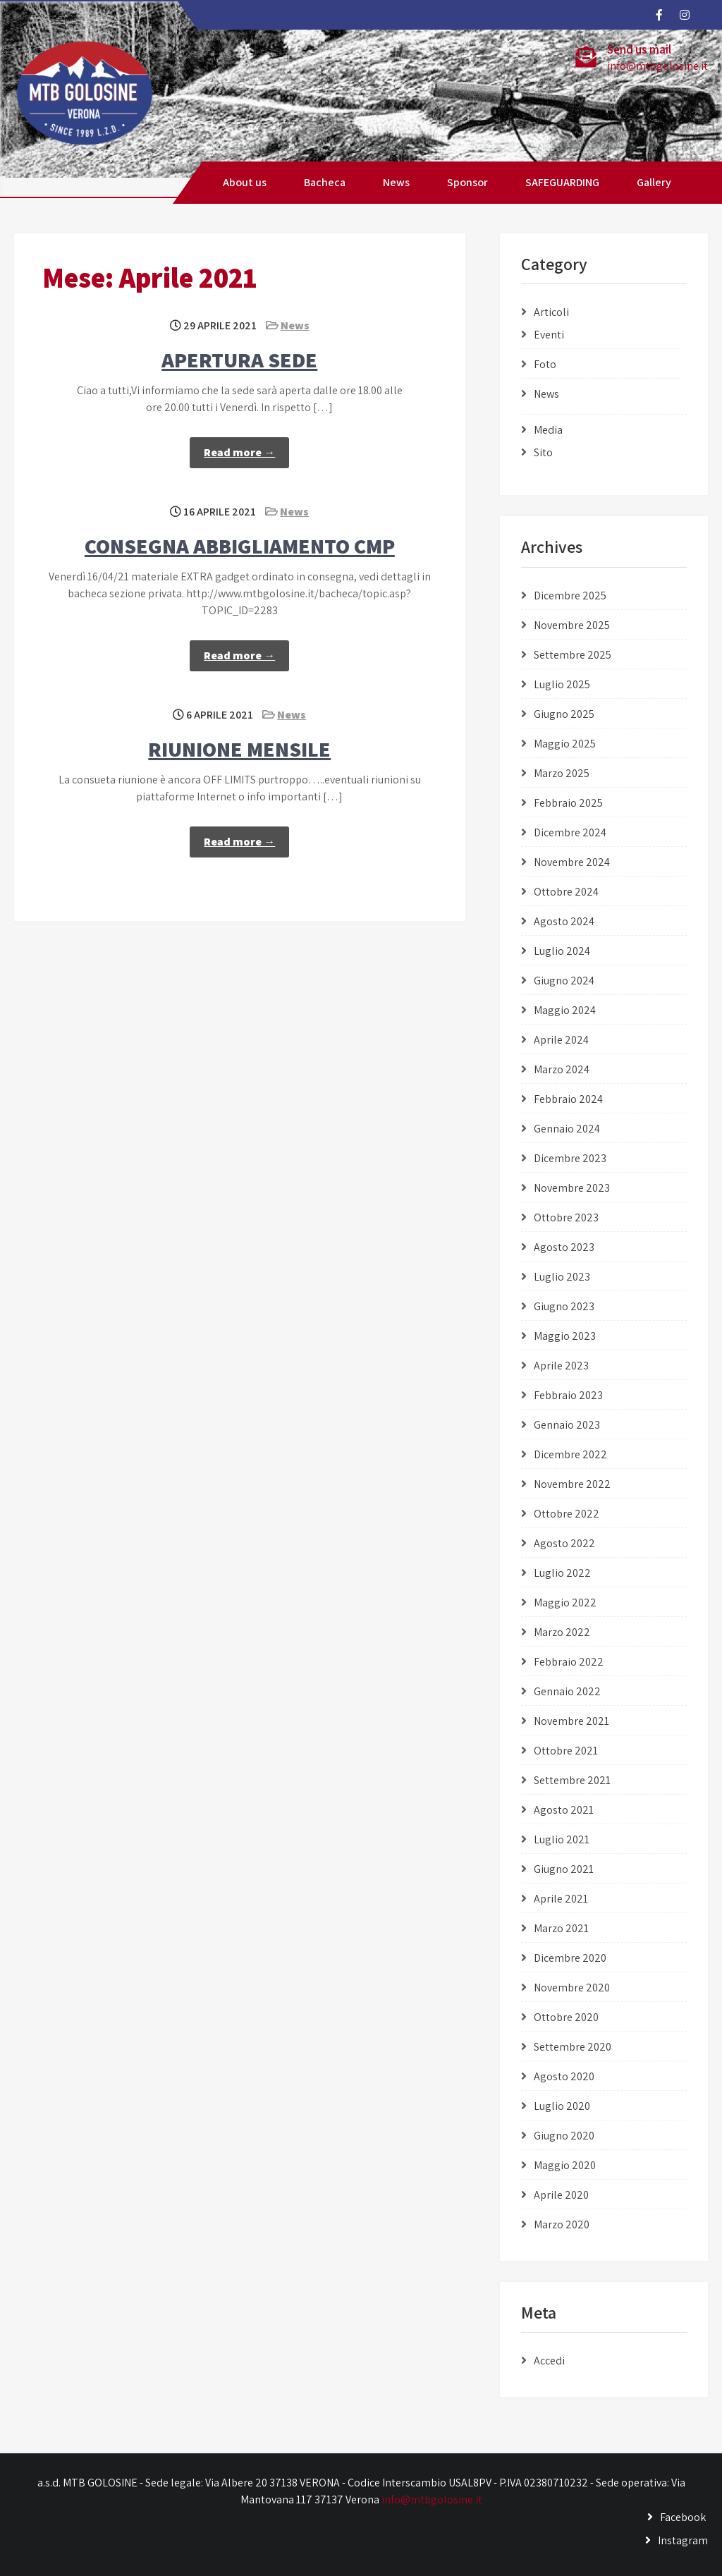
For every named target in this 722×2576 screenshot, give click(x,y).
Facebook (683, 2517)
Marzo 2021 (561, 1928)
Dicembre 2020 (570, 1958)
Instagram (683, 2540)
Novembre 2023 (572, 1187)
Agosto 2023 (564, 1247)
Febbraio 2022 (569, 1661)
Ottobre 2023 (566, 1217)
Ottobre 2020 (566, 2017)
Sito (543, 452)
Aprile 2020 (561, 2194)
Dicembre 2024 (570, 832)
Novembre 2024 (572, 862)
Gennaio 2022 (567, 1691)
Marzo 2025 (561, 773)
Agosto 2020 (564, 2076)
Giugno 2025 (564, 714)
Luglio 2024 (562, 951)
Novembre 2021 (571, 1721)
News (396, 182)
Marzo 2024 (561, 1069)
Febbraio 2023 (568, 1395)
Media (548, 429)
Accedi (549, 2360)
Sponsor (467, 182)
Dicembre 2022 (570, 1454)
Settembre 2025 (572, 654)
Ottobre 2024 (566, 891)
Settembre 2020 (572, 2046)
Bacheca (324, 182)
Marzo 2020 (561, 2224)
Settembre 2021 (572, 1780)
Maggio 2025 (565, 743)
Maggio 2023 (565, 1336)
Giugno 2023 (564, 1306)
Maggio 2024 (565, 1010)
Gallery (654, 182)
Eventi (549, 334)
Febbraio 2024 (568, 1099)
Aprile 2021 (561, 1898)
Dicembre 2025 (570, 595)
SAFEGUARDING (562, 182)
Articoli (551, 312)
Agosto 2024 (564, 921)
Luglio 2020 (562, 2106)
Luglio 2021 (561, 1839)
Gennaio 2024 (567, 1128)
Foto (545, 364)
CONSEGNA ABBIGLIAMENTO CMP (240, 546)
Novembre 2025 (572, 625)
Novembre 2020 (572, 1987)
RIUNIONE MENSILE (239, 749)
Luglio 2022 (562, 1572)
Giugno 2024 (564, 980)
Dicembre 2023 (570, 1158)
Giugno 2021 (564, 1869)
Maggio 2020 (565, 2165)
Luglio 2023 (562, 1276)
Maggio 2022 (565, 1602)
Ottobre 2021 (566, 1750)
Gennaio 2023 (567, 1424)
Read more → (239, 452)
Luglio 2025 (562, 684)
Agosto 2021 (564, 1809)
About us (245, 182)
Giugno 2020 (564, 2135)
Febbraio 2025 (568, 802)
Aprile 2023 (561, 1365)
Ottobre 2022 (566, 1513)
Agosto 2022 (564, 1543)
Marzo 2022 (562, 1632)
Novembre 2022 (572, 1484)
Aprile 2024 (561, 1039)
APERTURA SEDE (239, 360)
